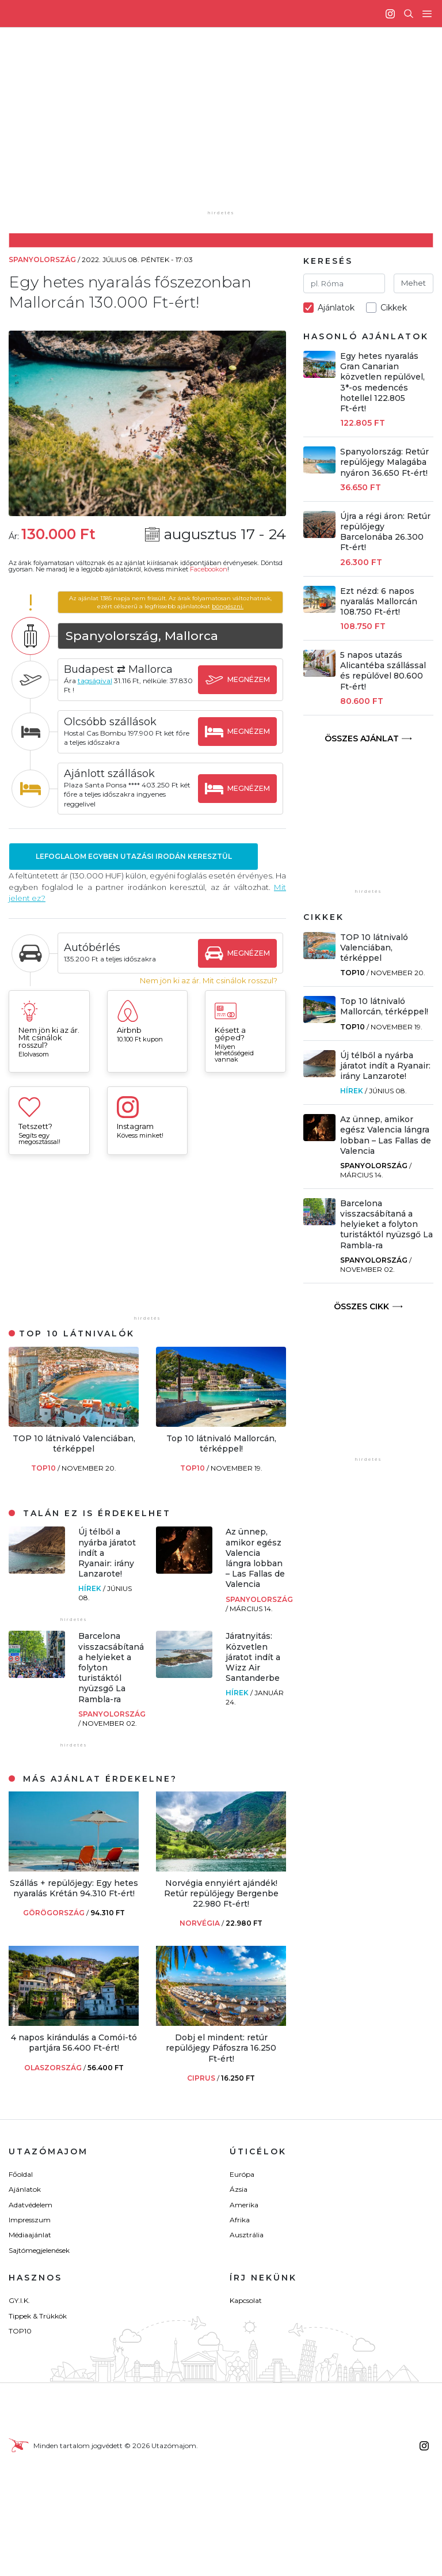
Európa (242, 2174)
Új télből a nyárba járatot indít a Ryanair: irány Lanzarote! (385, 1065)
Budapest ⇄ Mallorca (118, 669)
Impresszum (30, 2219)
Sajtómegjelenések (39, 2250)
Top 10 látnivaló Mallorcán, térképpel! (221, 1443)
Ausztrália (247, 2234)
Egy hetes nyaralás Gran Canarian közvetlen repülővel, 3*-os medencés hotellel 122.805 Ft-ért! (382, 382)
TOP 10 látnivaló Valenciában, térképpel (74, 1443)
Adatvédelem (30, 2204)
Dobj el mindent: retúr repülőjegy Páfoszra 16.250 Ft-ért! (221, 2047)
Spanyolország (259, 1599)
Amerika (244, 2204)
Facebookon (208, 569)
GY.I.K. (19, 2300)
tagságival (95, 680)
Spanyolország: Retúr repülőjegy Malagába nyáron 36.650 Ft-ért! (384, 462)
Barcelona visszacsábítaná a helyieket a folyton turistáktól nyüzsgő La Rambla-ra (386, 1224)
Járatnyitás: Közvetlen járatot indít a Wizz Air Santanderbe (253, 1657)
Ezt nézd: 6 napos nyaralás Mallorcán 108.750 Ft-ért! (378, 601)
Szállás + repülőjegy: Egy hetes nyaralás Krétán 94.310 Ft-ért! (74, 1888)
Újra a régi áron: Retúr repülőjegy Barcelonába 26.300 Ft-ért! (385, 532)
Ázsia (238, 2189)
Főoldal (21, 2174)
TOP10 (44, 1468)
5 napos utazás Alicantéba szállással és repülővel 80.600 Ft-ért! (383, 671)
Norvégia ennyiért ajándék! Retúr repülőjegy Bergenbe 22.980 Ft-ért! (221, 1893)
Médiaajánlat (30, 2234)
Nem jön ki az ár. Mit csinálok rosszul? (208, 980)
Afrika (240, 2219)
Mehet (413, 282)
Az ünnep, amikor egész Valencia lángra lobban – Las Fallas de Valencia (255, 1557)
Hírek (90, 1588)
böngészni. (227, 606)
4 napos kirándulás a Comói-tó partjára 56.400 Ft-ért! (74, 2042)
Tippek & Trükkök (38, 2316)
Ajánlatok (25, 2189)
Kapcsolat (246, 2300)
